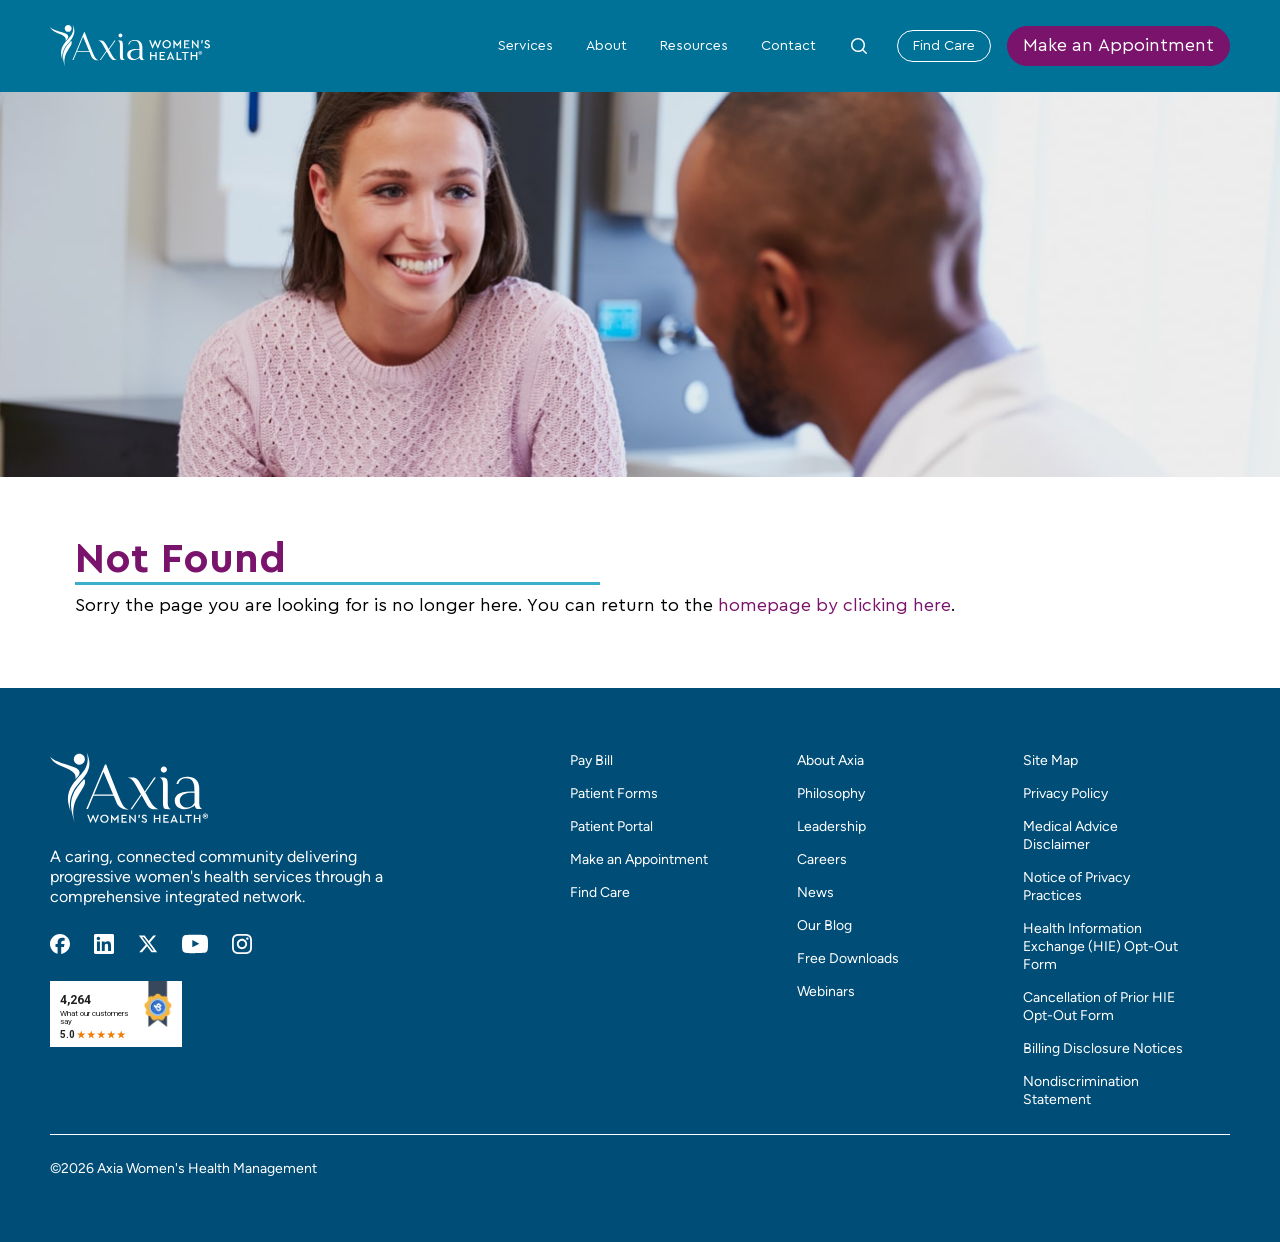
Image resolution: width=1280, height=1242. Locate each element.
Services (525, 46)
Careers (822, 859)
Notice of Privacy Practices (1076, 886)
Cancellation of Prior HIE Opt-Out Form (1099, 1006)
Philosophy (831, 793)
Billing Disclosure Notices (1103, 1048)
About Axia (830, 760)
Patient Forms (614, 793)
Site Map (1050, 760)
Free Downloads (848, 958)
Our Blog (824, 925)
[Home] (130, 45)
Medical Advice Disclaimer (1070, 835)
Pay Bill (591, 760)
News (815, 892)
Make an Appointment (1118, 46)
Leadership (831, 826)
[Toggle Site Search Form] (859, 46)
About (606, 46)
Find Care (944, 46)
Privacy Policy (1065, 793)
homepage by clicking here (834, 606)
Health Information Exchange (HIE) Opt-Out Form (1100, 946)
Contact (788, 46)
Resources (694, 46)
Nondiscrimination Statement (1081, 1090)
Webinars (826, 991)
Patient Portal (611, 826)
